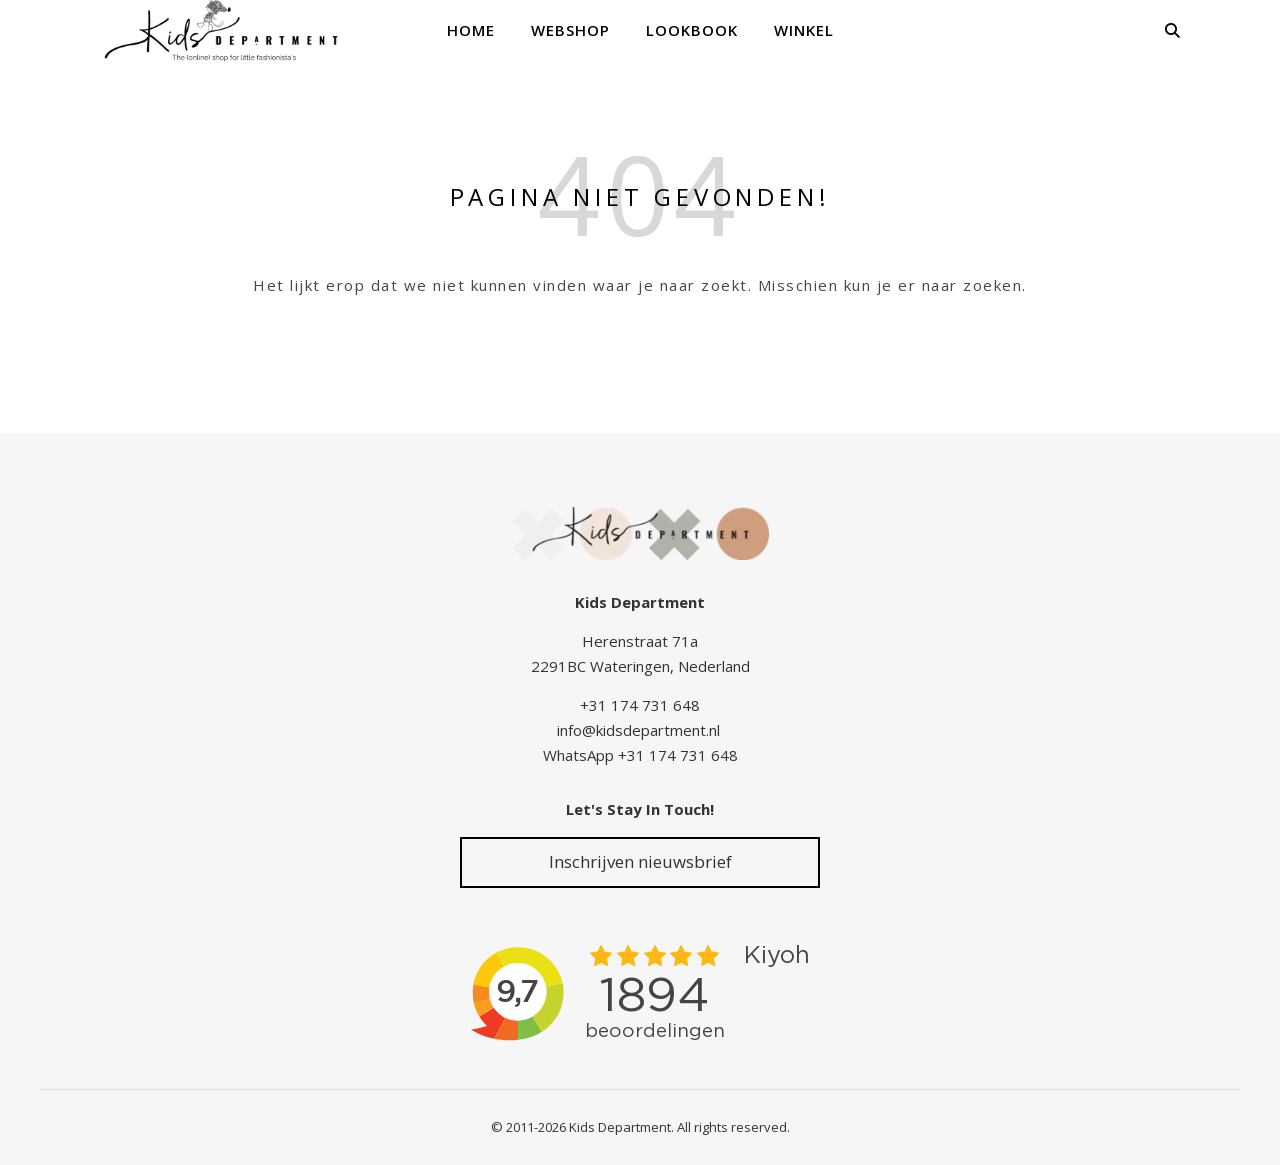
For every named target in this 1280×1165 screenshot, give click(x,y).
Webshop (570, 30)
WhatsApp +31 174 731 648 (640, 755)
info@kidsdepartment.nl (638, 730)
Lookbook (692, 30)
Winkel (804, 30)
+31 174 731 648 (640, 705)
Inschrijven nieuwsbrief (640, 861)
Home (471, 30)
